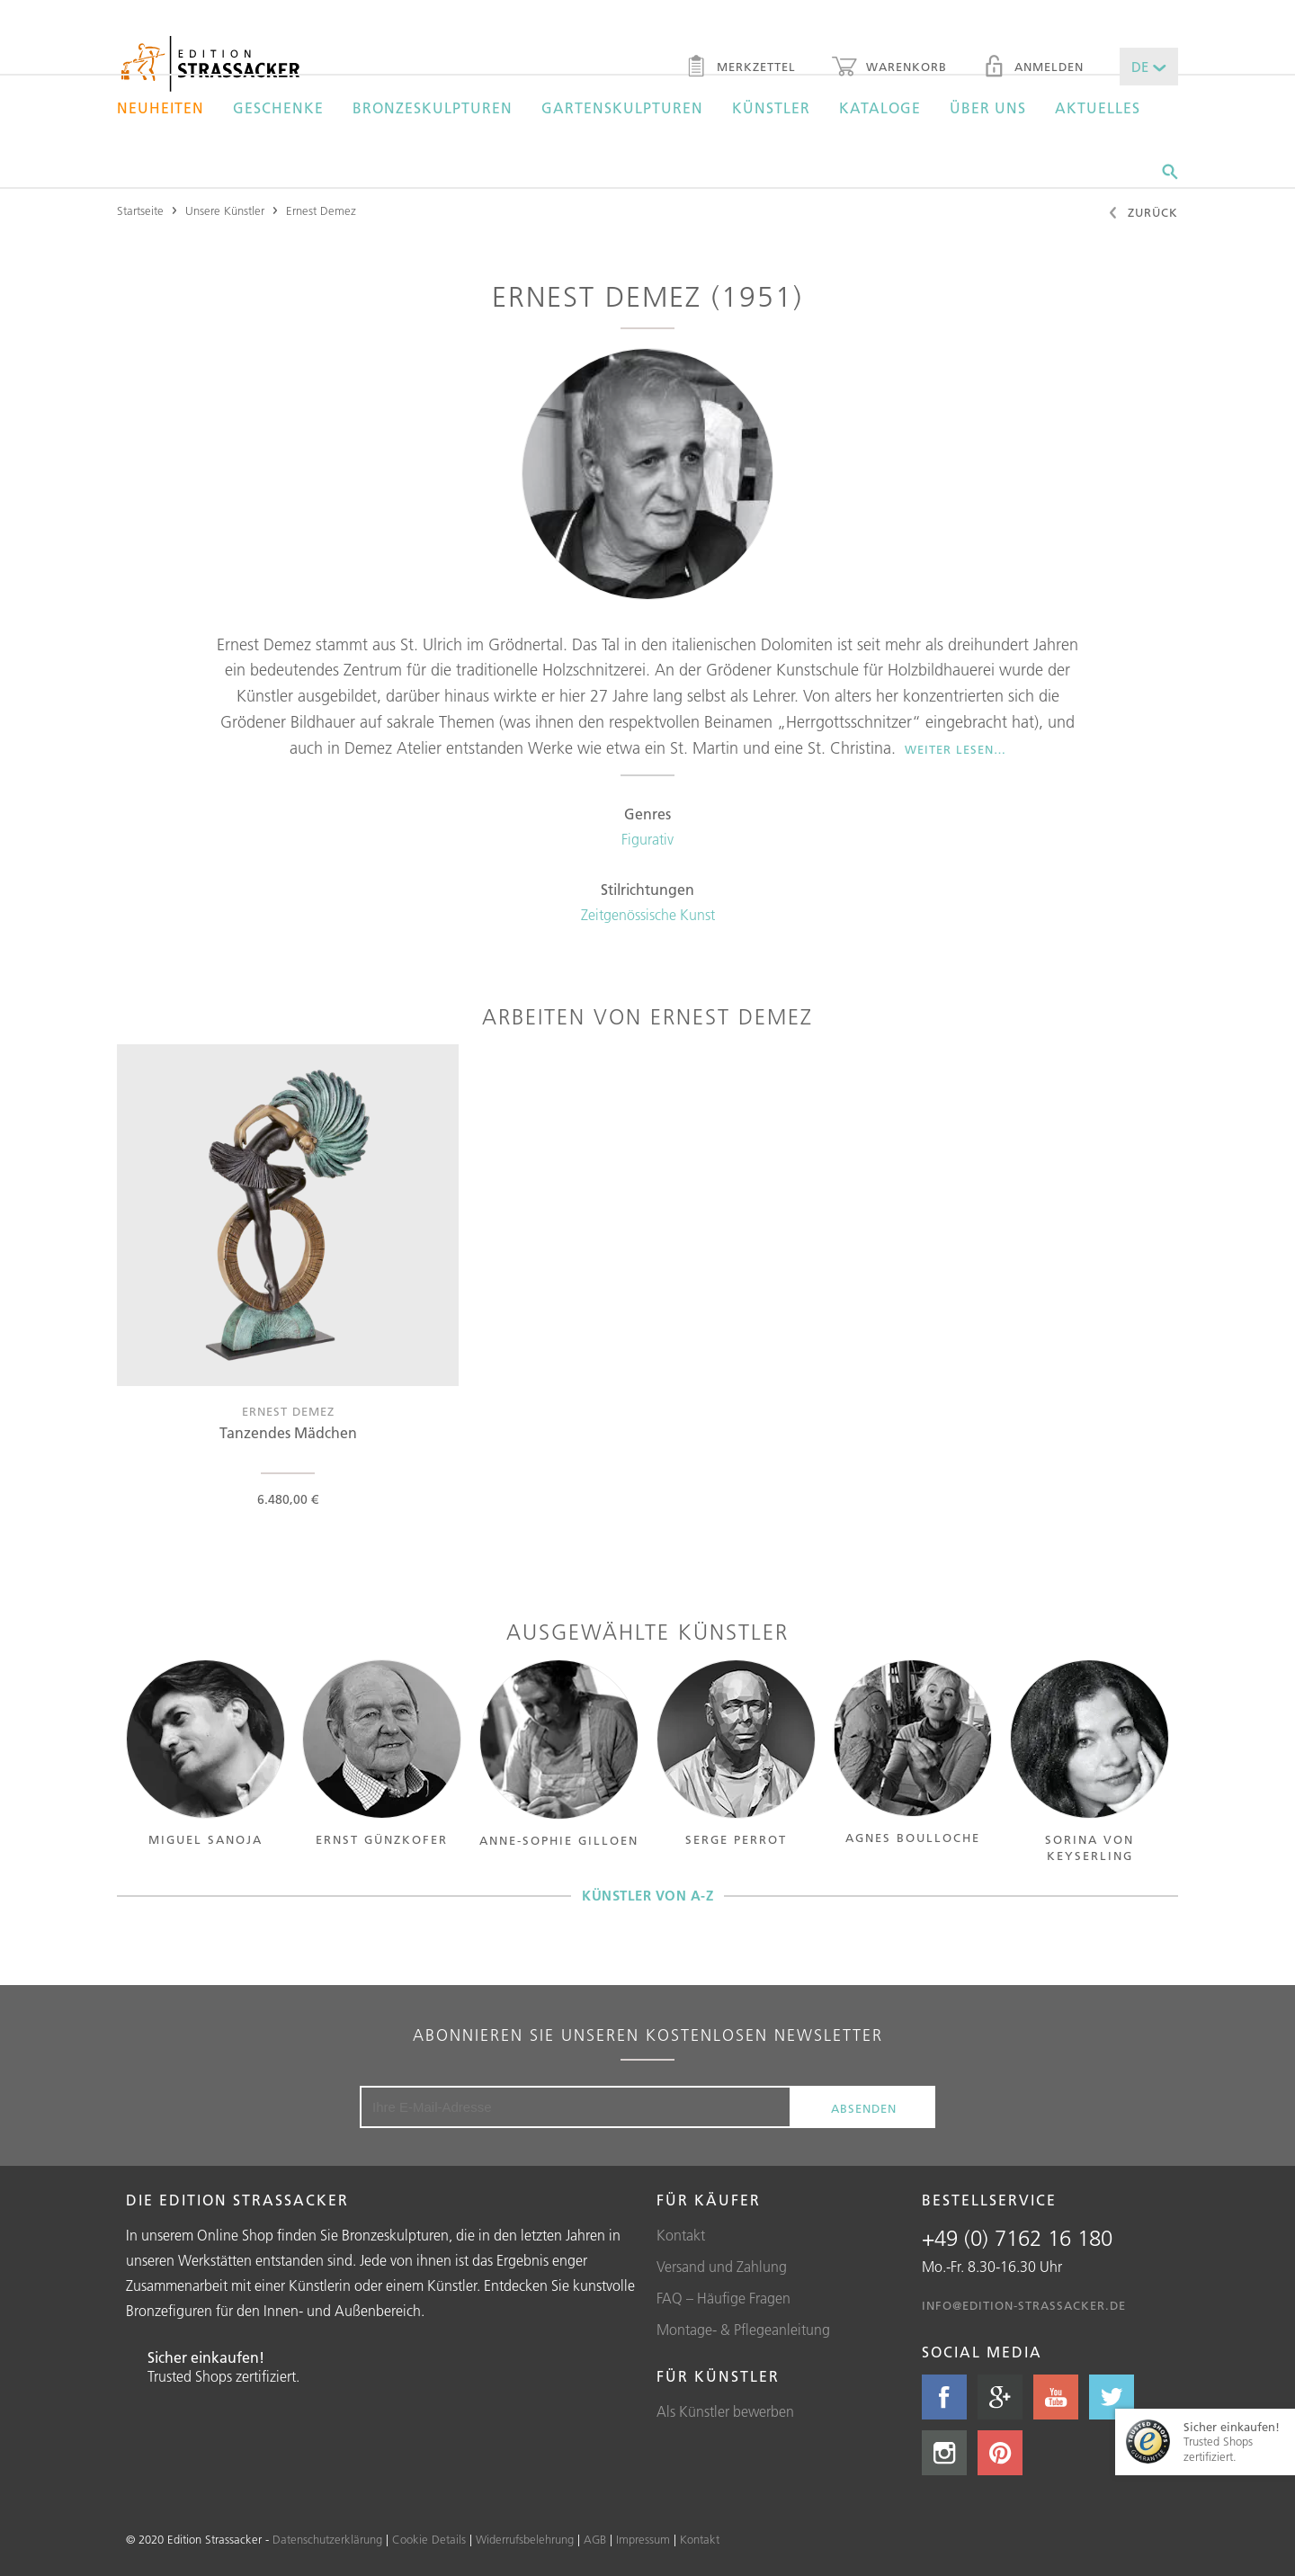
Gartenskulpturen (622, 108)
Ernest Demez (321, 210)
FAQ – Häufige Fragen (723, 2298)
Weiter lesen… (955, 749)
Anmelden (1033, 68)
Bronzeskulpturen (433, 108)
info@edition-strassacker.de (1024, 2305)
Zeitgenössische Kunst (648, 915)
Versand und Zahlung (721, 2267)
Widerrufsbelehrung (525, 2539)
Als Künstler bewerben (725, 2411)
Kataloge (880, 108)
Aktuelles (1097, 108)
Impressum (643, 2539)
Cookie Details (429, 2539)
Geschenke (278, 108)
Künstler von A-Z (647, 1895)
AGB (595, 2539)
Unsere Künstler (224, 210)
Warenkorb (889, 68)
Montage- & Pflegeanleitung (743, 2330)
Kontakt (680, 2235)
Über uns (988, 108)
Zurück (1142, 214)
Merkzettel (740, 68)
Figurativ (647, 839)
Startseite (140, 210)
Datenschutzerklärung (327, 2539)
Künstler (771, 108)
